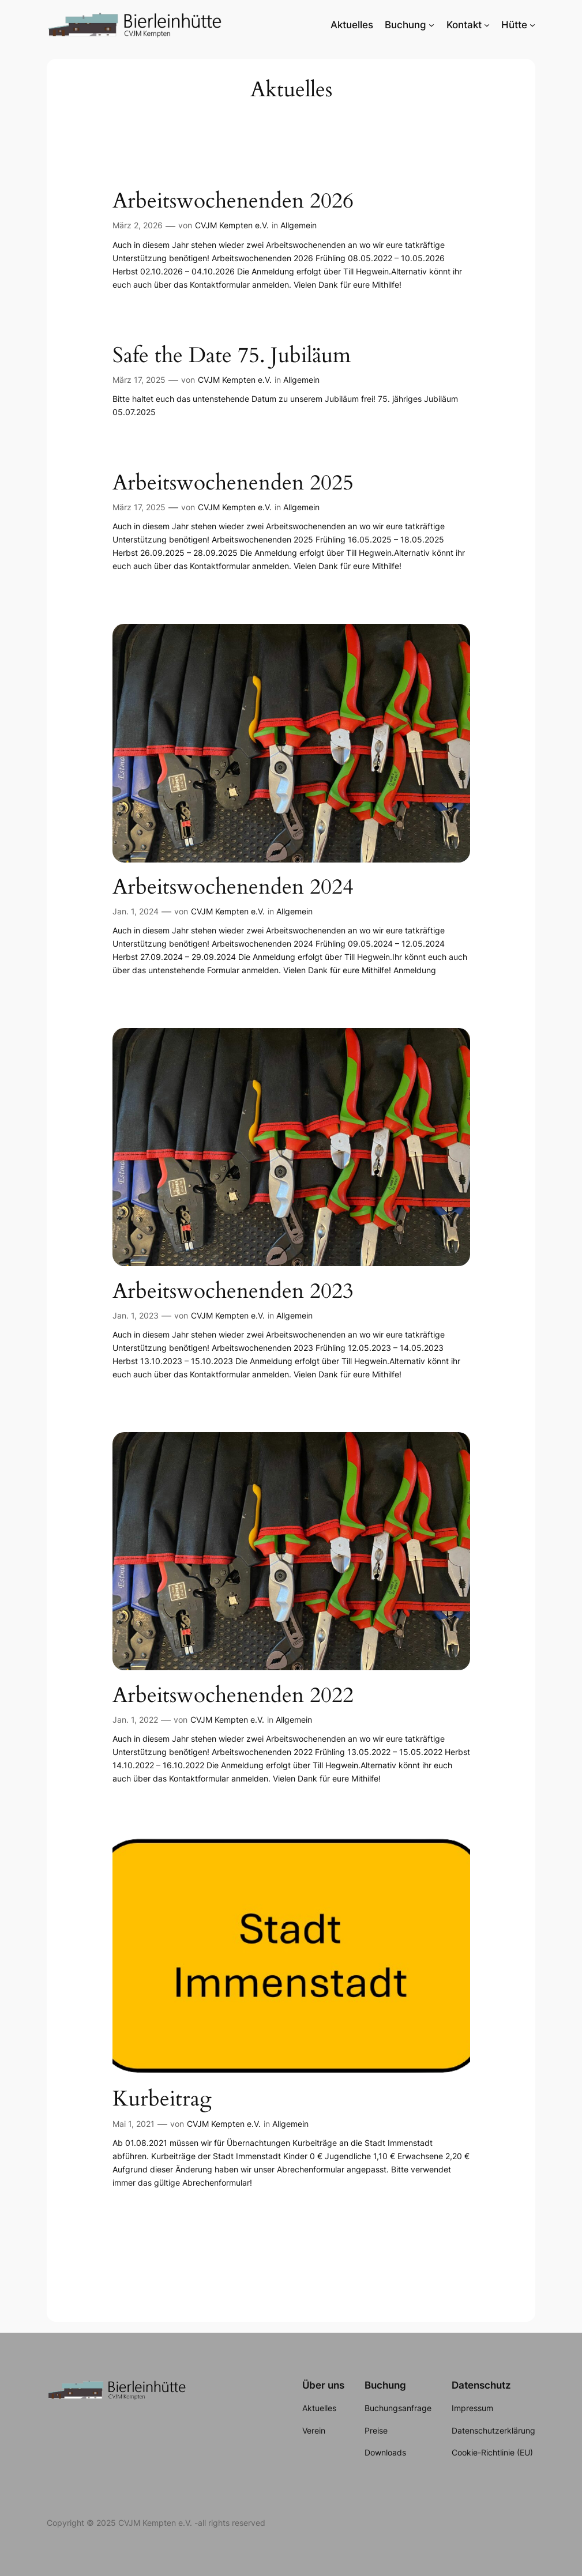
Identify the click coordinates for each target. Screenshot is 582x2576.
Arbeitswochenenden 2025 (233, 482)
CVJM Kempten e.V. (232, 225)
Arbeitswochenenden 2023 (233, 1291)
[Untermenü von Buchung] (431, 25)
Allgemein (298, 225)
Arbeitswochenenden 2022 (233, 1695)
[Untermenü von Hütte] (532, 25)
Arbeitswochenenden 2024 (233, 886)
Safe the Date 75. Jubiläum (231, 355)
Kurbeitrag (162, 2098)
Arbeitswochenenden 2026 (233, 200)
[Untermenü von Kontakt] (487, 25)
